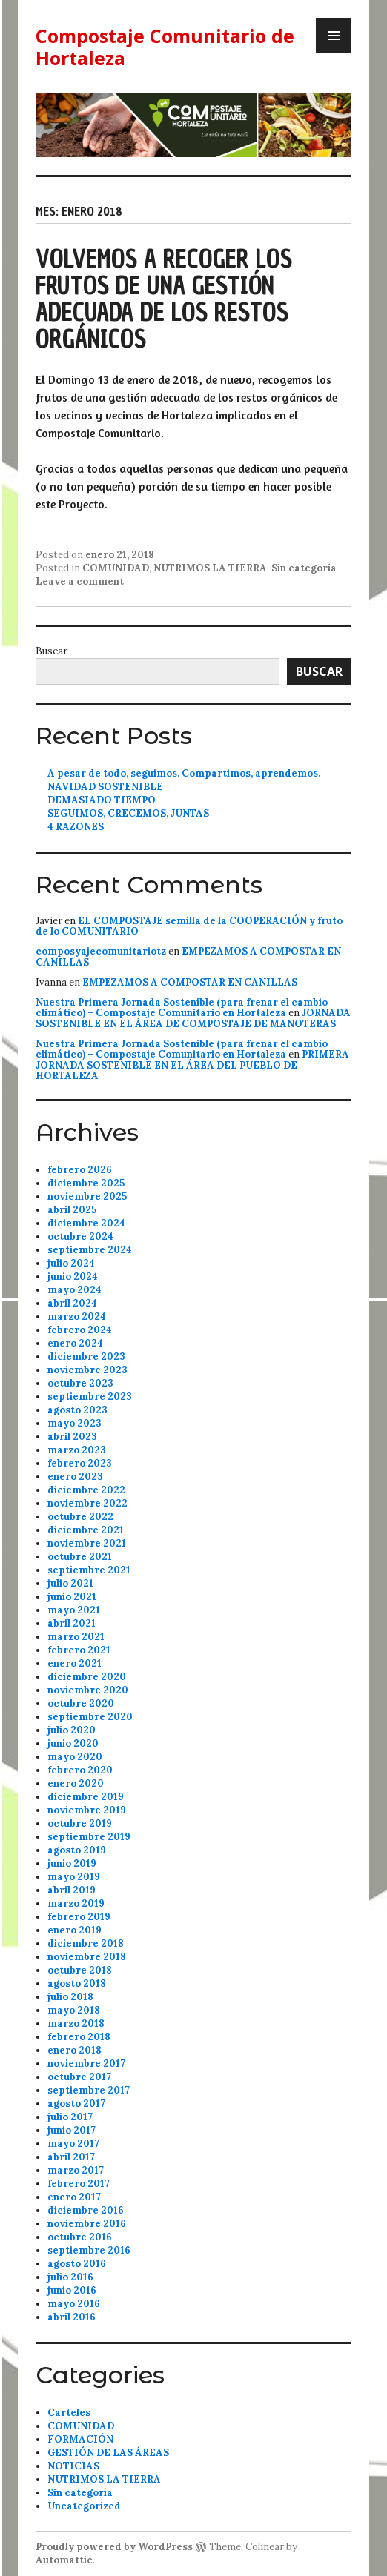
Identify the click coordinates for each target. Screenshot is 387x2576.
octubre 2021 (79, 1556)
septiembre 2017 (88, 2090)
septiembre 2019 (88, 1836)
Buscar (51, 651)
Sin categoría (304, 568)
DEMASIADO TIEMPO (101, 800)
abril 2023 (72, 1436)
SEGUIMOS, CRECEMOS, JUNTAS (128, 813)
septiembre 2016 (88, 2250)
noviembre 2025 (87, 1196)
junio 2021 (71, 1596)
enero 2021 (74, 1663)
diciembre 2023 (86, 1356)
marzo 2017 (75, 2170)
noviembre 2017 (86, 2063)
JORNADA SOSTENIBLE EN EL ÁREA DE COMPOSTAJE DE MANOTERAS (193, 1017)
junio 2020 (73, 1743)
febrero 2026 (79, 1169)
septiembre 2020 (90, 1716)
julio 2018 (70, 1997)
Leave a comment (80, 581)
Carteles (68, 2412)
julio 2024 (71, 1263)
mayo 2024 (74, 1290)
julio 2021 (70, 1583)
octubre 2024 (80, 1236)
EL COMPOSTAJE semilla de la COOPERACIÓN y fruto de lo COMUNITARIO (189, 925)
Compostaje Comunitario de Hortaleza (165, 46)
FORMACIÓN (80, 2439)
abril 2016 (71, 2317)
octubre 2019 (79, 1823)
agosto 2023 (77, 1410)
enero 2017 (74, 2197)
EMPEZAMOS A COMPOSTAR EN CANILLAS (188, 956)
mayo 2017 (73, 2143)
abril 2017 (71, 2157)
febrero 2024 (79, 1330)
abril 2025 (71, 1210)
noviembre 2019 (86, 1810)
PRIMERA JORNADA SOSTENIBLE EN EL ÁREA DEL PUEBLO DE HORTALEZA (192, 1065)
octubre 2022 (80, 1516)
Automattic (64, 2560)
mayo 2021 (73, 1610)
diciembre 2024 (86, 1223)
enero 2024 (75, 1343)
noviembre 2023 (87, 1370)
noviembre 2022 (87, 1503)
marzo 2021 (76, 1636)
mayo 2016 (73, 2303)
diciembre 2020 (86, 1676)
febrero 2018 (78, 2037)
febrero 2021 (78, 1650)
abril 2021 (71, 1623)
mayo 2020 (74, 1756)
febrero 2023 (79, 1463)
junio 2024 (72, 1276)
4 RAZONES (75, 826)
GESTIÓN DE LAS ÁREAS (108, 2452)
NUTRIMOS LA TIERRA (210, 568)
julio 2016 (70, 2277)
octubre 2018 (79, 1970)
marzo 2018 (76, 2023)
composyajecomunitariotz (101, 951)
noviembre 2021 (86, 1543)
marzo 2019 (76, 1903)
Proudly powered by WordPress (114, 2546)
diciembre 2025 (86, 1183)
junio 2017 (71, 2130)
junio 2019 (71, 1863)
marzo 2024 (76, 1316)
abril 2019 (71, 1890)
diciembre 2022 (86, 1490)
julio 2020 (71, 1730)
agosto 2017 (76, 2103)
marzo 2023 (76, 1450)
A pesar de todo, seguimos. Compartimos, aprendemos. (183, 773)
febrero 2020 (80, 1770)
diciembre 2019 (85, 1796)
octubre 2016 (79, 2237)
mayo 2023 (74, 1423)
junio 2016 (71, 2290)
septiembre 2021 (88, 1570)
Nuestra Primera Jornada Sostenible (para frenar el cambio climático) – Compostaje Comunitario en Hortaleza (182, 1007)
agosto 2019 (76, 1850)
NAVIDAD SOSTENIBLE (105, 786)
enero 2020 (75, 1783)
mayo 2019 (73, 1876)
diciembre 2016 (85, 2210)
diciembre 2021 (85, 1530)
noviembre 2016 (86, 2223)
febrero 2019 (78, 1917)
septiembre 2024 (89, 1250)
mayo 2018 (73, 2010)
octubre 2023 (80, 1383)
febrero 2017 (78, 2183)
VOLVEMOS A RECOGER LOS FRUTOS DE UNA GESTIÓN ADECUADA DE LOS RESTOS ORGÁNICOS (164, 299)
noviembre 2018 (86, 1957)
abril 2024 (72, 1303)
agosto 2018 (76, 1983)
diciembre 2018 (85, 1943)
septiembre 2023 (89, 1396)
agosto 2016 (76, 2263)
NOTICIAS (73, 2466)
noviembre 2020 (87, 1690)
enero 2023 (75, 1476)
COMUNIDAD (115, 568)
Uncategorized (84, 2506)
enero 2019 (74, 1930)
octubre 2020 (80, 1703)
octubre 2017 (79, 2077)
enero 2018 (74, 2050)
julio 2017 (70, 2117)
